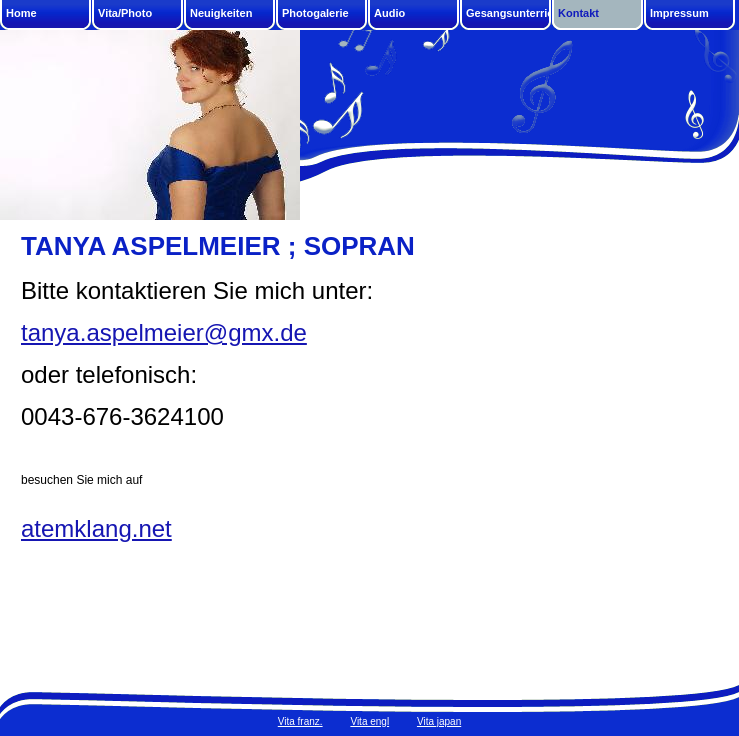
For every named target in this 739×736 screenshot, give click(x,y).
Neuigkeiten (221, 13)
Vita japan (439, 721)
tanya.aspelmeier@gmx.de (164, 332)
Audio (389, 13)
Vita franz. (300, 721)
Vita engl (369, 721)
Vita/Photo (125, 13)
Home (21, 13)
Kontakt (578, 13)
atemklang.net (96, 528)
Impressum (679, 13)
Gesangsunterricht (508, 13)
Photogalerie (315, 13)
